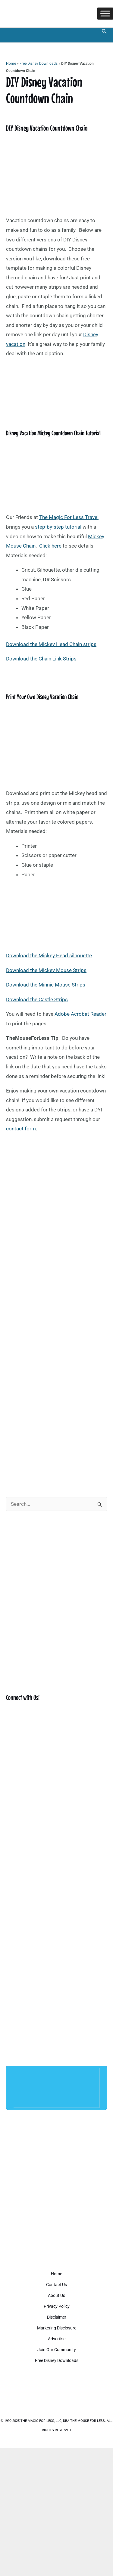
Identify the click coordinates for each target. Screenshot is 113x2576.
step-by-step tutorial (58, 527)
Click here (50, 546)
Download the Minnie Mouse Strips (45, 985)
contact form (21, 1129)
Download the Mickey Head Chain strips (51, 644)
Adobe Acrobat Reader (80, 1014)
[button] (104, 31)
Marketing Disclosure (56, 2328)
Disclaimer (56, 2317)
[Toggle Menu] (105, 13)
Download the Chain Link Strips (41, 659)
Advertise (56, 2338)
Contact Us (56, 2284)
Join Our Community (56, 2349)
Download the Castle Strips (37, 999)
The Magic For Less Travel (69, 517)
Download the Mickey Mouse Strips (46, 970)
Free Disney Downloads (39, 63)
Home (11, 63)
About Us (56, 2295)
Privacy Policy (57, 2306)
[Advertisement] (56, 1425)
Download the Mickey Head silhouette (49, 955)
